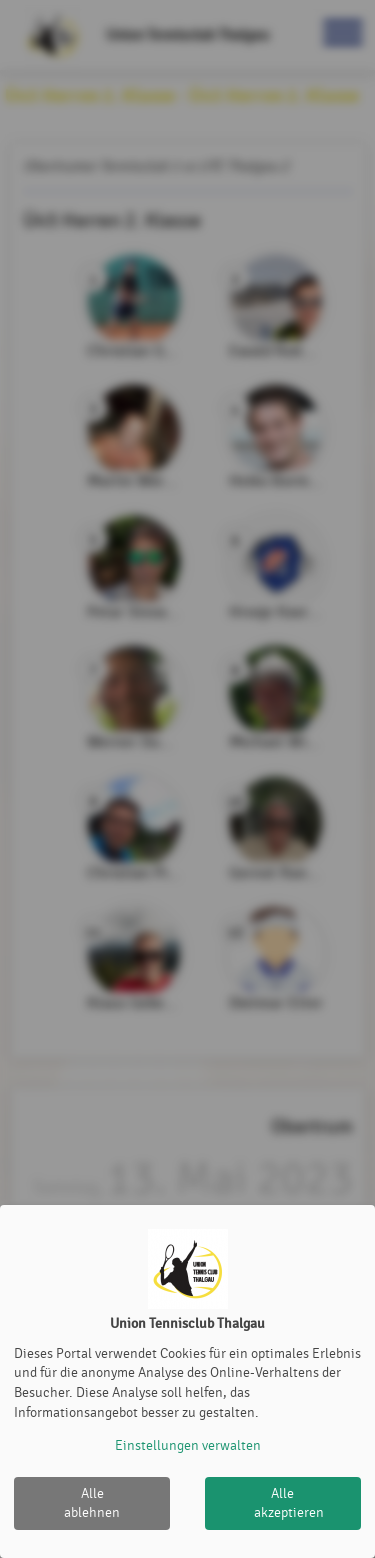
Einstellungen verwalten (188, 1445)
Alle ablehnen (92, 1503)
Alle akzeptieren (289, 1503)
